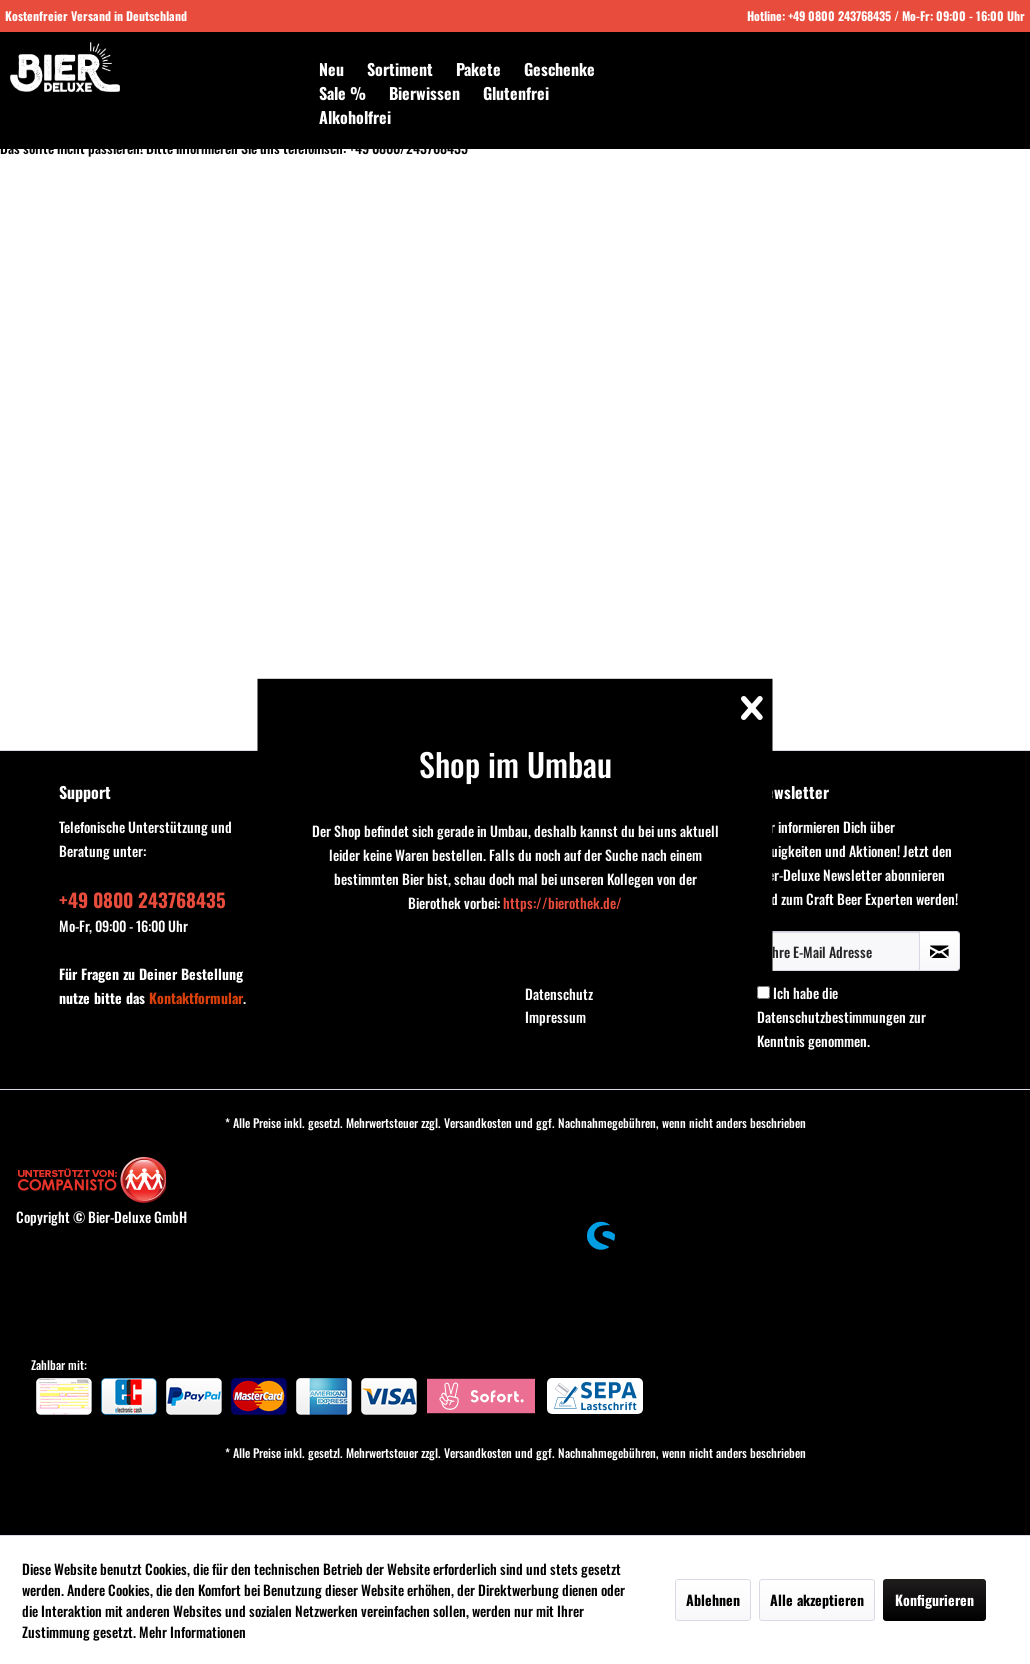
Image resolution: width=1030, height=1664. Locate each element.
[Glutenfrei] (516, 93)
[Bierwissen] (424, 93)
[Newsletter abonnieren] (939, 951)
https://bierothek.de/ (562, 902)
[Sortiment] (400, 69)
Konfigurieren (934, 1599)
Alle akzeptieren (817, 1599)
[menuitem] (331, 69)
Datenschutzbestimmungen (831, 1016)
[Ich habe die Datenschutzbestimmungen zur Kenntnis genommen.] (763, 992)
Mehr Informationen (192, 1631)
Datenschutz (559, 993)
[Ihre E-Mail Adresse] (838, 951)
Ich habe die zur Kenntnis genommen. (841, 1016)
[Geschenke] (559, 69)
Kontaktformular (196, 997)
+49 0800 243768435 (839, 15)
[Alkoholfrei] (355, 117)
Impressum (555, 1016)
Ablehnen (713, 1599)
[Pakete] (478, 69)
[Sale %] (342, 93)
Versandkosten (478, 1122)
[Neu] (331, 69)
